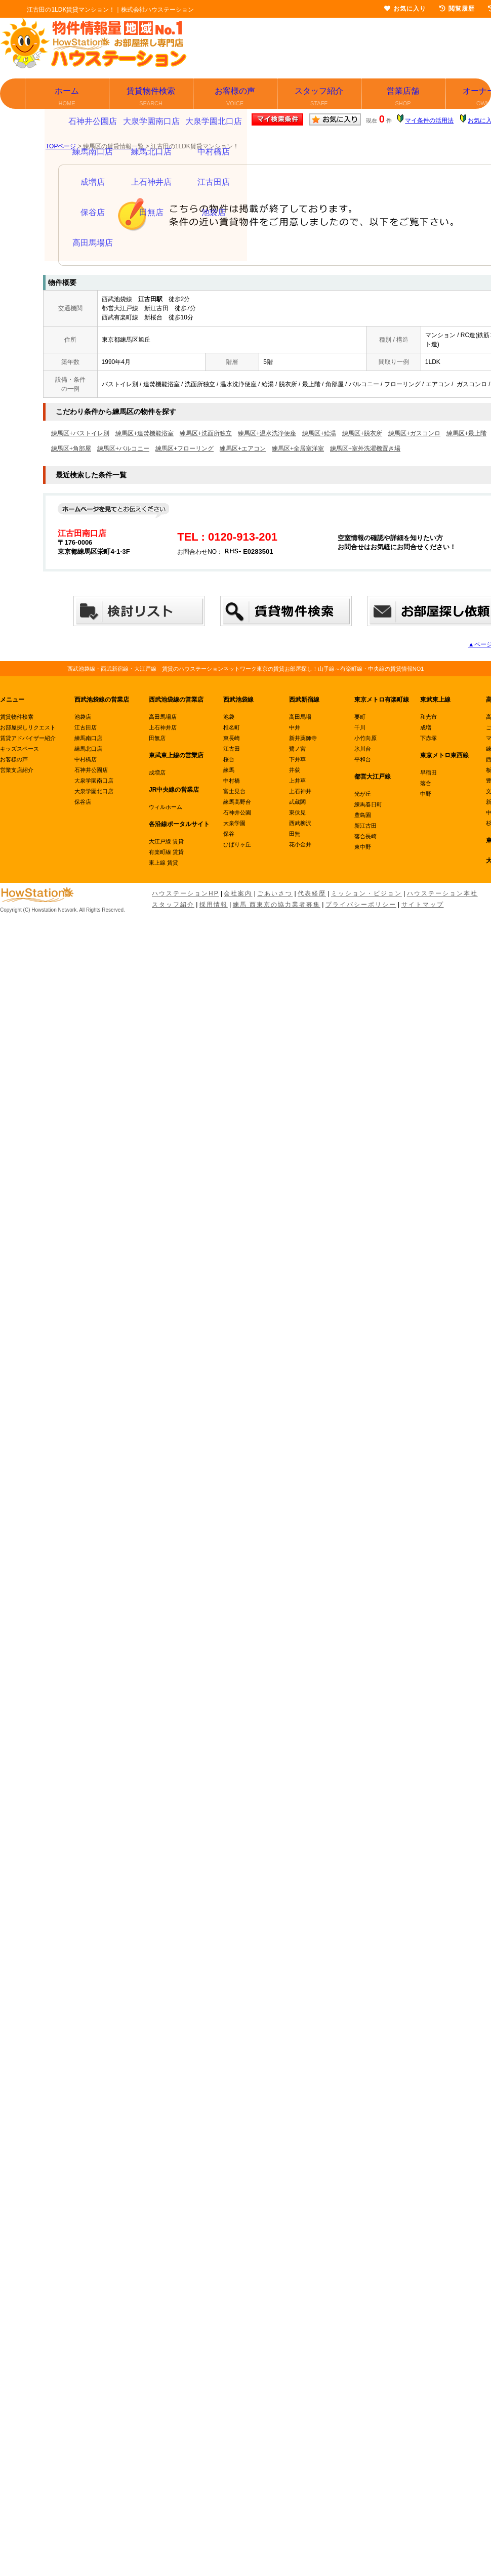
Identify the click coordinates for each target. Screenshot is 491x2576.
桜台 (228, 759)
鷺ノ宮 (297, 749)
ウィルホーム (165, 807)
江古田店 (85, 727)
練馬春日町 (368, 804)
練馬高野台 (237, 802)
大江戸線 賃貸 (166, 841)
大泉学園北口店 (93, 791)
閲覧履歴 (457, 8)
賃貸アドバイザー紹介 (28, 738)
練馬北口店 (88, 749)
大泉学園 (234, 823)
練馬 (228, 770)
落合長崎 (365, 836)
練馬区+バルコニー (123, 448)
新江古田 (365, 826)
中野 (425, 794)
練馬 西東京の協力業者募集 (276, 904)
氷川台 (362, 749)
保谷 (228, 834)
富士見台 (234, 791)
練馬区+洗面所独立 (206, 433)
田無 (294, 834)
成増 (425, 727)
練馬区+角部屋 (71, 448)
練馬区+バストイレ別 (80, 433)
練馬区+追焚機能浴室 (144, 433)
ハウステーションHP (185, 893)
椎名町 (231, 727)
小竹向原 (365, 738)
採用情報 (213, 904)
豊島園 (362, 815)
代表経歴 (312, 893)
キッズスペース (19, 749)
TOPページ (61, 146)
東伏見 (297, 812)
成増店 (157, 772)
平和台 (362, 759)
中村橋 (231, 781)
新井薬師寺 (303, 738)
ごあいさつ (275, 893)
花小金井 (300, 844)
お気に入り (405, 8)
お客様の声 (235, 97)
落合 (425, 783)
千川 (359, 727)
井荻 (294, 770)
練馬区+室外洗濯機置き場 (365, 448)
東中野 (362, 847)
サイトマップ (422, 904)
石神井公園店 (91, 770)
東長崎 (231, 738)
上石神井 (300, 791)
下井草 (297, 759)
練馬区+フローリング (184, 448)
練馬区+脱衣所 (362, 433)
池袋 (228, 717)
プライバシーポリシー (360, 904)
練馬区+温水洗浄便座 (267, 433)
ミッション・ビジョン (366, 893)
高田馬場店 (163, 717)
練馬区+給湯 (319, 433)
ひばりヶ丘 (237, 844)
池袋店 (82, 717)
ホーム (67, 97)
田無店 (157, 738)
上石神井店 (163, 727)
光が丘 (362, 794)
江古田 (231, 749)
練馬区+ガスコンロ (414, 433)
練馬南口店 (88, 738)
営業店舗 (403, 97)
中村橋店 (85, 759)
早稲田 (428, 772)
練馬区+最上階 (466, 433)
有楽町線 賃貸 (166, 852)
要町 (359, 717)
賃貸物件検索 (151, 97)
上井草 (297, 781)
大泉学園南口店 (93, 781)
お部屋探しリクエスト (28, 727)
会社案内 (238, 893)
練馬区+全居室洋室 (298, 448)
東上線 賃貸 (163, 863)
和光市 (428, 717)
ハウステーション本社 (442, 893)
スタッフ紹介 (319, 97)
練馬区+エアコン (243, 448)
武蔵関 (297, 802)
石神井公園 (237, 812)
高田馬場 (300, 717)
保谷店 (82, 802)
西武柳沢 (300, 823)
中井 (294, 727)
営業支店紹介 (16, 770)
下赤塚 (428, 738)
